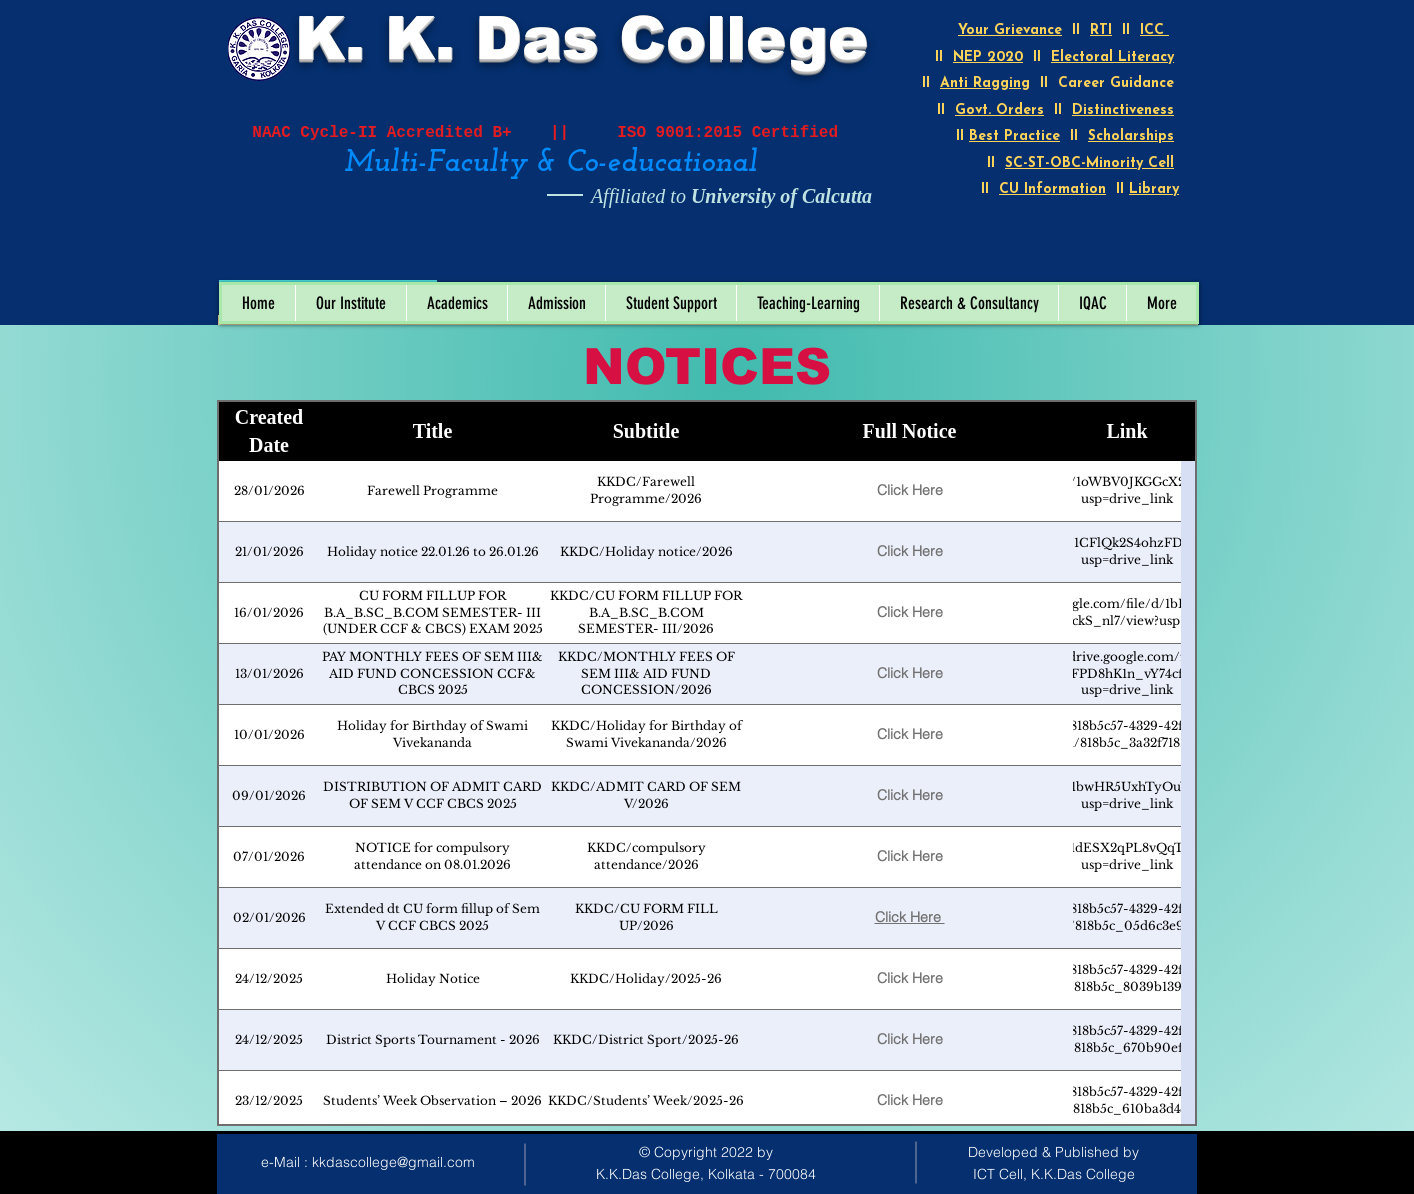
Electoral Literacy (1112, 57)
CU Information (1052, 189)
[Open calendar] (408, 259)
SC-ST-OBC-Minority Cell (1089, 163)
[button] (350, 303)
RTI (1101, 30)
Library (1154, 189)
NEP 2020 (988, 57)
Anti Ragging (985, 83)
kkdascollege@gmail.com (393, 1162)
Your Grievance (1010, 30)
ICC (1154, 30)
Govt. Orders (999, 110)
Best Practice (1014, 136)
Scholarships (1131, 136)
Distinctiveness (1123, 110)
